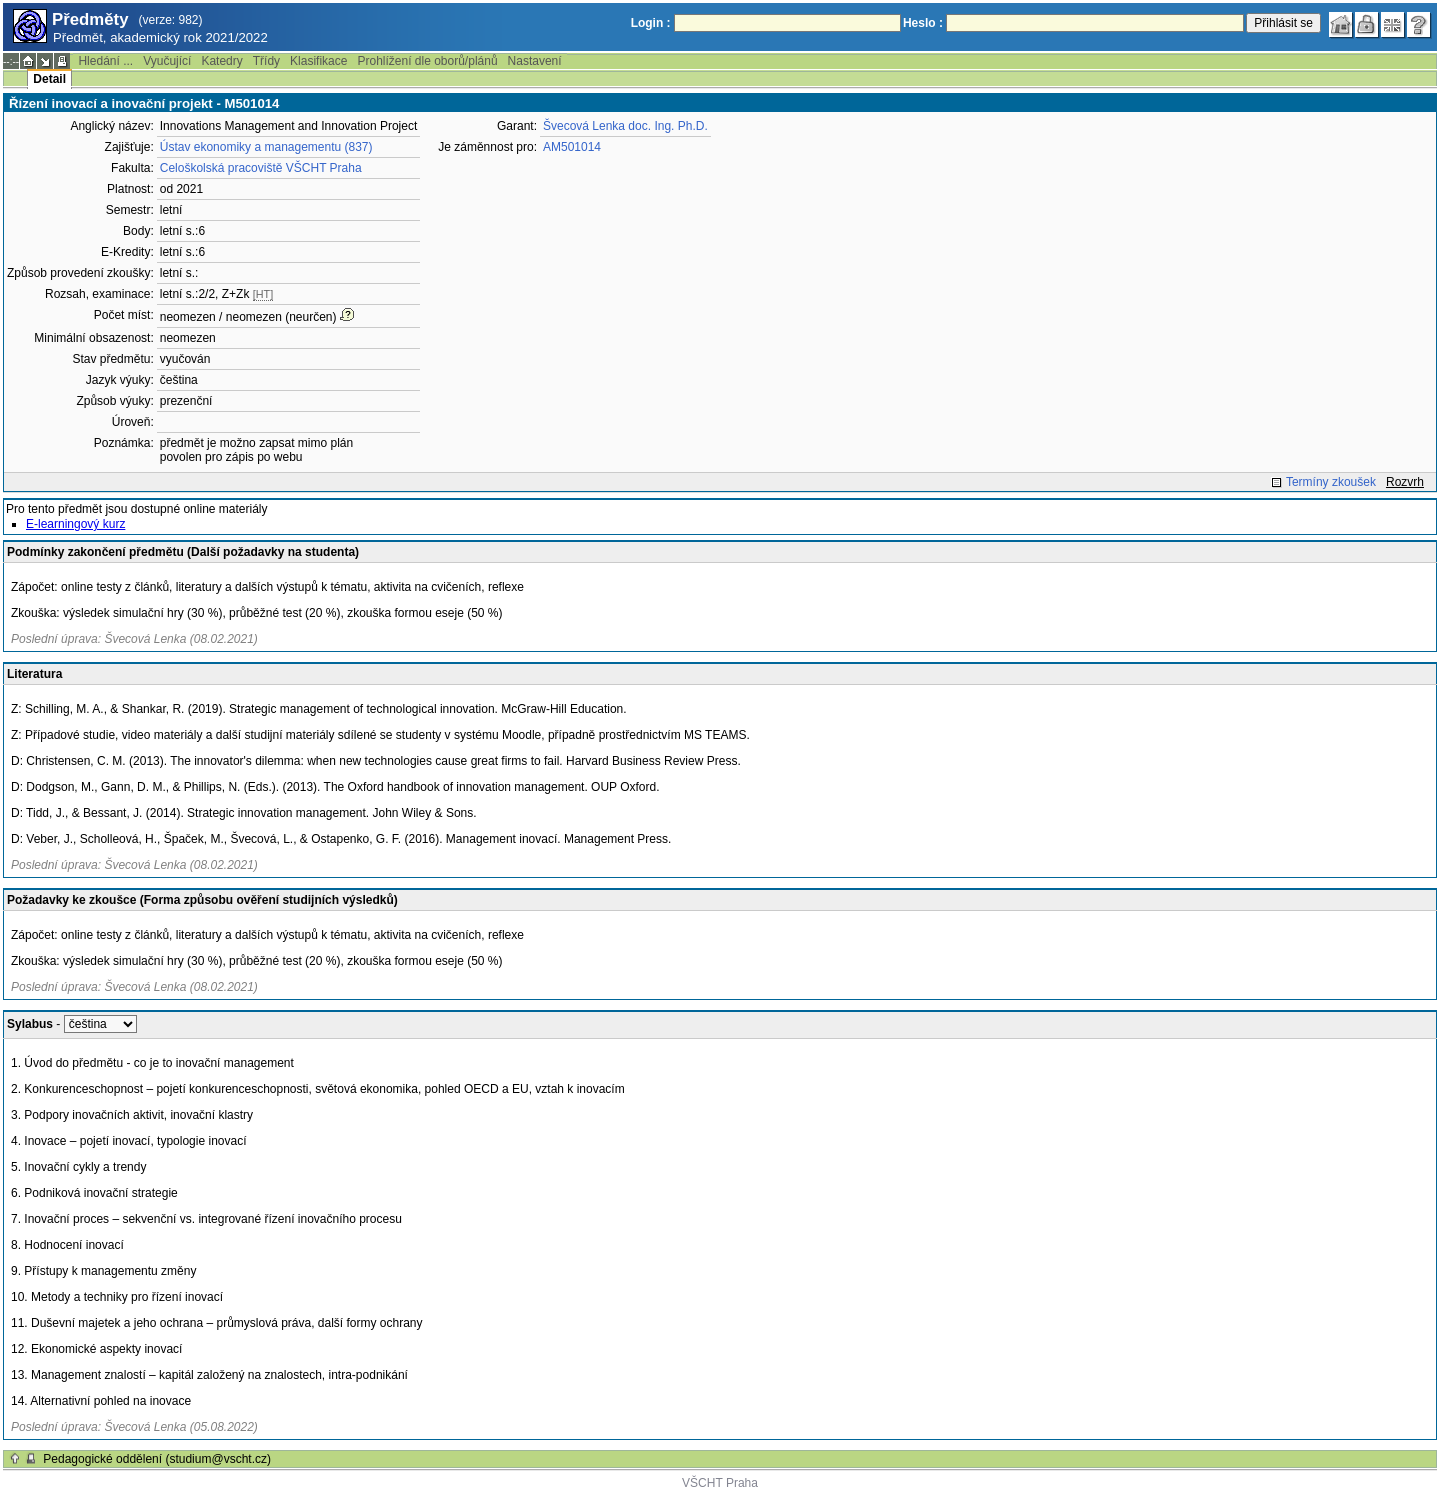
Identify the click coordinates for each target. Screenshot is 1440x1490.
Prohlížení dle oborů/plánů (427, 61)
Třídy (266, 61)
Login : (651, 23)
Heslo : (923, 23)
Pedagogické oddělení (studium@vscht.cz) (157, 1459)
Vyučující (167, 61)
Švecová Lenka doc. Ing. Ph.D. (625, 126)
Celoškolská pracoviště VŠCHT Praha (261, 168)
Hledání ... (105, 61)
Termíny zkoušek (1331, 482)
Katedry (221, 61)
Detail (49, 79)
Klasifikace (318, 61)
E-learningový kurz (75, 524)
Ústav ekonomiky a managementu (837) (266, 147)
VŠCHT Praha (720, 1483)
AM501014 (572, 147)
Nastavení (535, 61)
